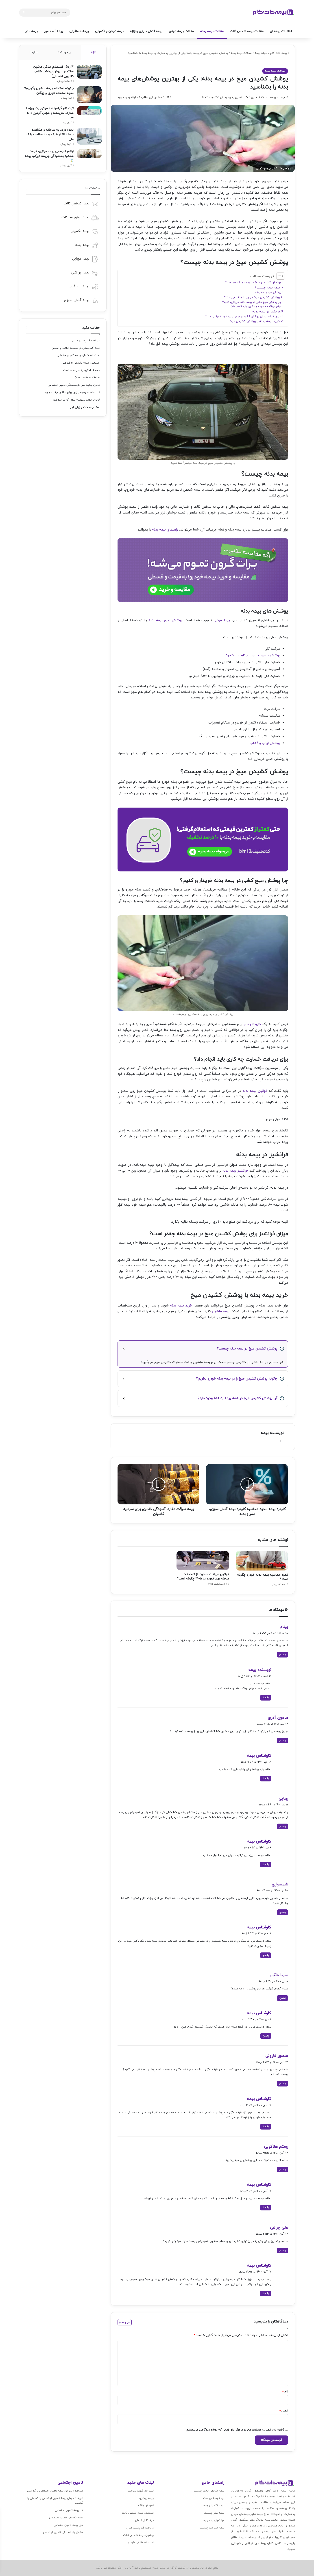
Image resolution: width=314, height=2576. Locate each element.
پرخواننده (64, 52)
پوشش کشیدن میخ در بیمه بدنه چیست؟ (253, 282)
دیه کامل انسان (144, 2520)
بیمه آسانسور (53, 31)
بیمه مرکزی (222, 620)
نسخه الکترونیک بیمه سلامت (81, 376)
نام (285, 2392)
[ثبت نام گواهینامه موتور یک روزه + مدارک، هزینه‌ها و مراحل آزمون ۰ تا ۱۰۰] (87, 114)
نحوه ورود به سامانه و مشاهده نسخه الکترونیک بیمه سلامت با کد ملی (50, 138)
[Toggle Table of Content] (278, 276)
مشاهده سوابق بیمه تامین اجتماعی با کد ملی (55, 2491)
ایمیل (283, 2411)
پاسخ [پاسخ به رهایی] (282, 1826)
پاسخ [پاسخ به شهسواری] (282, 1912)
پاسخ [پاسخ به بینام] (282, 1655)
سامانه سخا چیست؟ (87, 383)
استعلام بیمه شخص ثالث (138, 2513)
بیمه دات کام (278, 53)
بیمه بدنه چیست (213, 2498)
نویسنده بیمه (278, 97)
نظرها (33, 52)
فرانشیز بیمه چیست (212, 2520)
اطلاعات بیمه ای (281, 31)
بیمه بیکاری (146, 2498)
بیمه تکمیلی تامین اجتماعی (66, 2518)
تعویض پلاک (146, 2506)
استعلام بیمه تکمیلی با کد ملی (80, 369)
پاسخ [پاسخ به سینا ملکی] (282, 1998)
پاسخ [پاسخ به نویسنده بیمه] (265, 1698)
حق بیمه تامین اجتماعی (68, 2525)
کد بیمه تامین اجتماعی (69, 2510)
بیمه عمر (31, 31)
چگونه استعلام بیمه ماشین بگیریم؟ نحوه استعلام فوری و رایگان (52, 95)
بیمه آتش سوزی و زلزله (146, 31)
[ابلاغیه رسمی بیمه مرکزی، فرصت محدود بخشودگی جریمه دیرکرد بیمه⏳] (87, 157)
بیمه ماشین (220, 1311)
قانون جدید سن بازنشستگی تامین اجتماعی (74, 391)
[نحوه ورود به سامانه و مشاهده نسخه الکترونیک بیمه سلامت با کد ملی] (87, 139)
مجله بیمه (261, 53)
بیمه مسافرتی (79, 31)
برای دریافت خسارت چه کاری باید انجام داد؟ (255, 307)
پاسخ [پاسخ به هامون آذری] (282, 1740)
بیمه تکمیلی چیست (212, 2506)
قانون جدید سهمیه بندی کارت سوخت (76, 406)
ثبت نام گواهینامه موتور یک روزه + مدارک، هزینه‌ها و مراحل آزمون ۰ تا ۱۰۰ (49, 116)
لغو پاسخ (125, 2322)
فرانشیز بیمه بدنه (235, 1170)
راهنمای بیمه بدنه (165, 529)
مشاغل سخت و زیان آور (85, 413)
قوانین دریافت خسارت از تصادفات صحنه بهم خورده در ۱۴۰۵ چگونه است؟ (203, 1576)
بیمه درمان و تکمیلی (109, 31)
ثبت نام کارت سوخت (141, 2491)
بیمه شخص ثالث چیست (209, 2491)
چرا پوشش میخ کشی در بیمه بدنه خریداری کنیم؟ (251, 302)
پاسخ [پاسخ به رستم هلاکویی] (282, 2169)
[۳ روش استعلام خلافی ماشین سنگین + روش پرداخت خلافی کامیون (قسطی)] (87, 74)
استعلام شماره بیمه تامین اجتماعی (78, 361)
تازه (93, 52)
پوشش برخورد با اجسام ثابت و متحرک (252, 655)
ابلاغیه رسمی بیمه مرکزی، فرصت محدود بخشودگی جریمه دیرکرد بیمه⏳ (49, 160)
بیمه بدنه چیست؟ (267, 288)
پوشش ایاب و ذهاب (265, 743)
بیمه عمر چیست (214, 2513)
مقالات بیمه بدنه (212, 31)
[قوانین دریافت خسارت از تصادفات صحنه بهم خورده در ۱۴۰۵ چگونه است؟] (203, 1560)
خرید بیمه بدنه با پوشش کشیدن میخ (255, 321)
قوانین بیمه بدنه (254, 1091)
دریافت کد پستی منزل (86, 346)
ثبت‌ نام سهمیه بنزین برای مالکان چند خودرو (72, 398)
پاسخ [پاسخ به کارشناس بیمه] (265, 1779)
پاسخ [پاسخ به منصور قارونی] (282, 2084)
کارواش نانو (252, 1024)
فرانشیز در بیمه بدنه (266, 312)
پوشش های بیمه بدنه (268, 292)
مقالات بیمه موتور (181, 31)
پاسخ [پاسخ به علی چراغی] (282, 2250)
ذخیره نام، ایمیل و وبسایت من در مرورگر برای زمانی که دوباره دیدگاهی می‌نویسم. (235, 2430)
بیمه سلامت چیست (212, 2528)
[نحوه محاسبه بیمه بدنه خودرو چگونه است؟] (262, 1561)
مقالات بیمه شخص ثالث (247, 31)
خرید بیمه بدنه (181, 1305)
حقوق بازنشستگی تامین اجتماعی (63, 2533)
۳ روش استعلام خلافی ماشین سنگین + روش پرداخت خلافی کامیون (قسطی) (51, 73)
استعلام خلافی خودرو (141, 2543)
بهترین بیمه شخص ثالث (138, 2535)
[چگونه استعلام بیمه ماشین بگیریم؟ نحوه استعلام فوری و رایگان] (87, 96)
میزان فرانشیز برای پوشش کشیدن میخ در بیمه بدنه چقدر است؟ (243, 316)
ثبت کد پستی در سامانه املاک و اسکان (76, 354)
